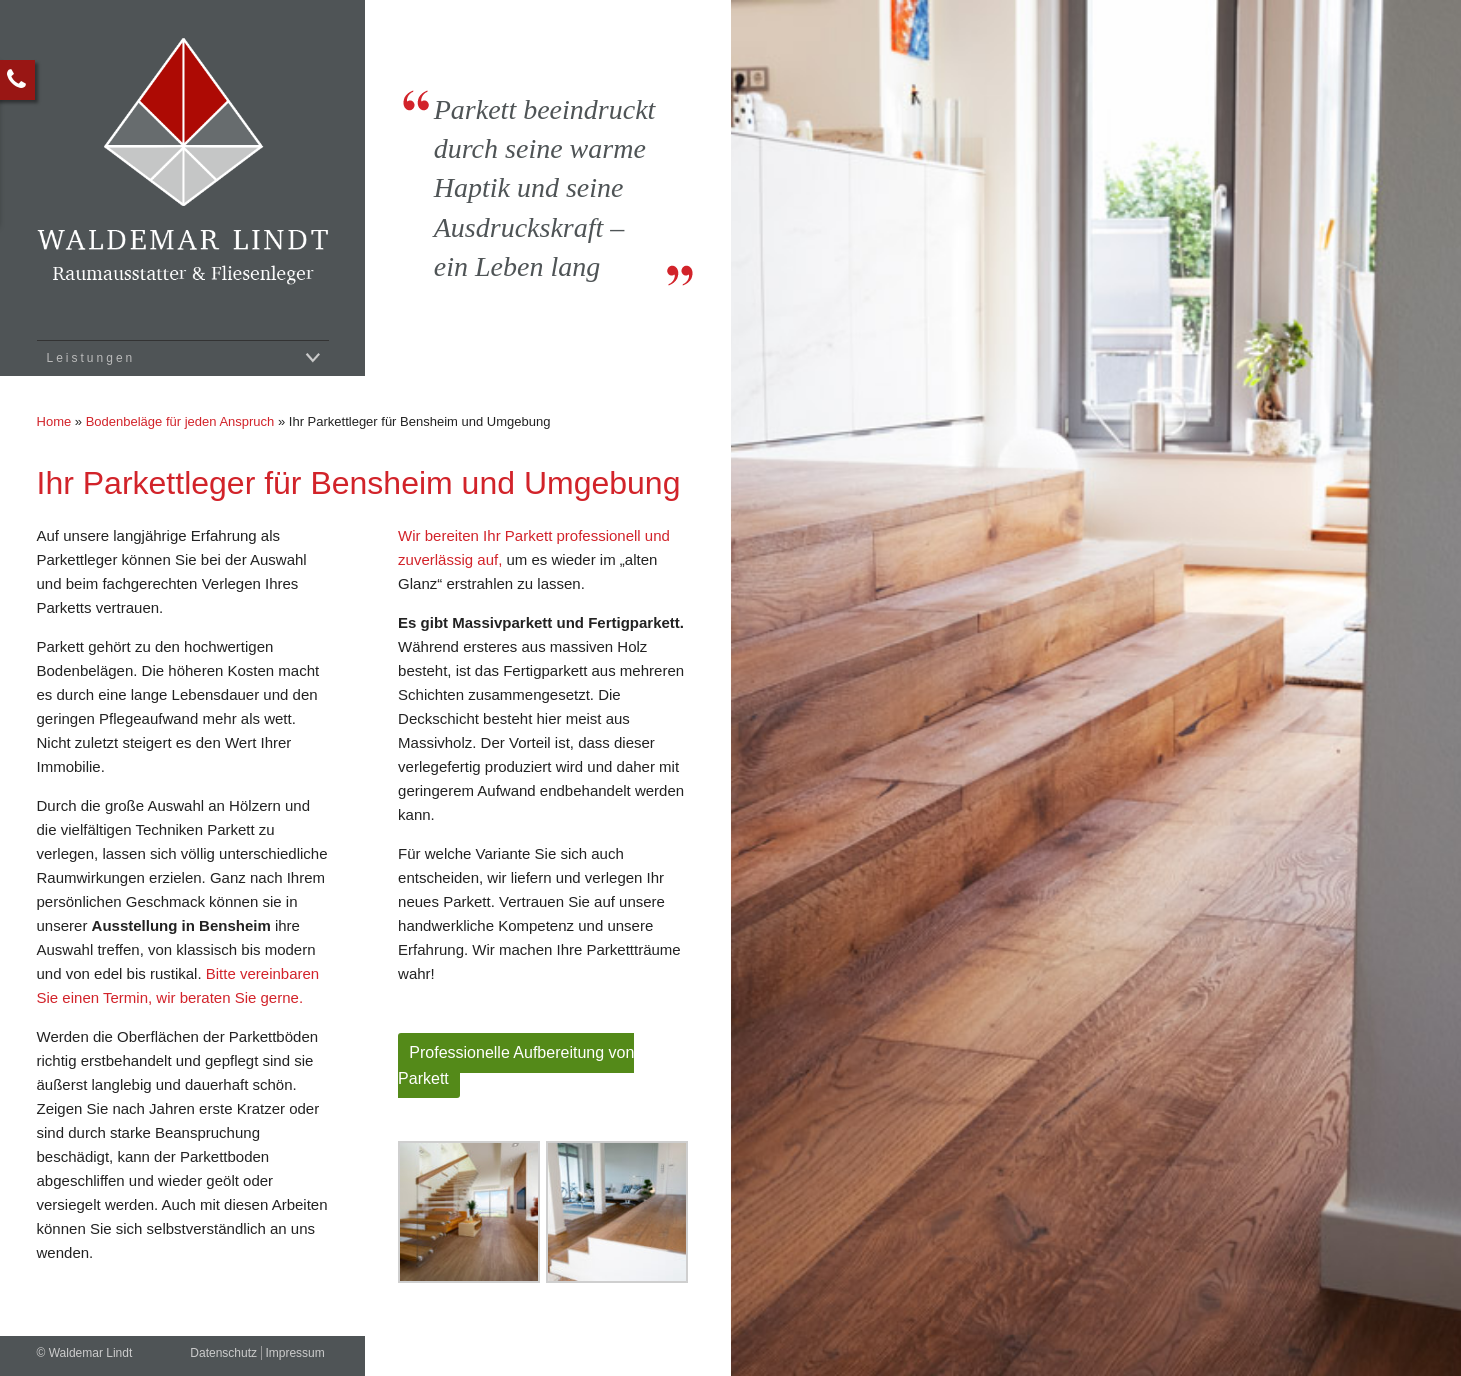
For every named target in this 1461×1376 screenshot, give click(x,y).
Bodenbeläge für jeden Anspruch (180, 421)
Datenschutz (223, 1353)
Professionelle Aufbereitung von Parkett (516, 1065)
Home (54, 421)
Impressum (294, 1353)
